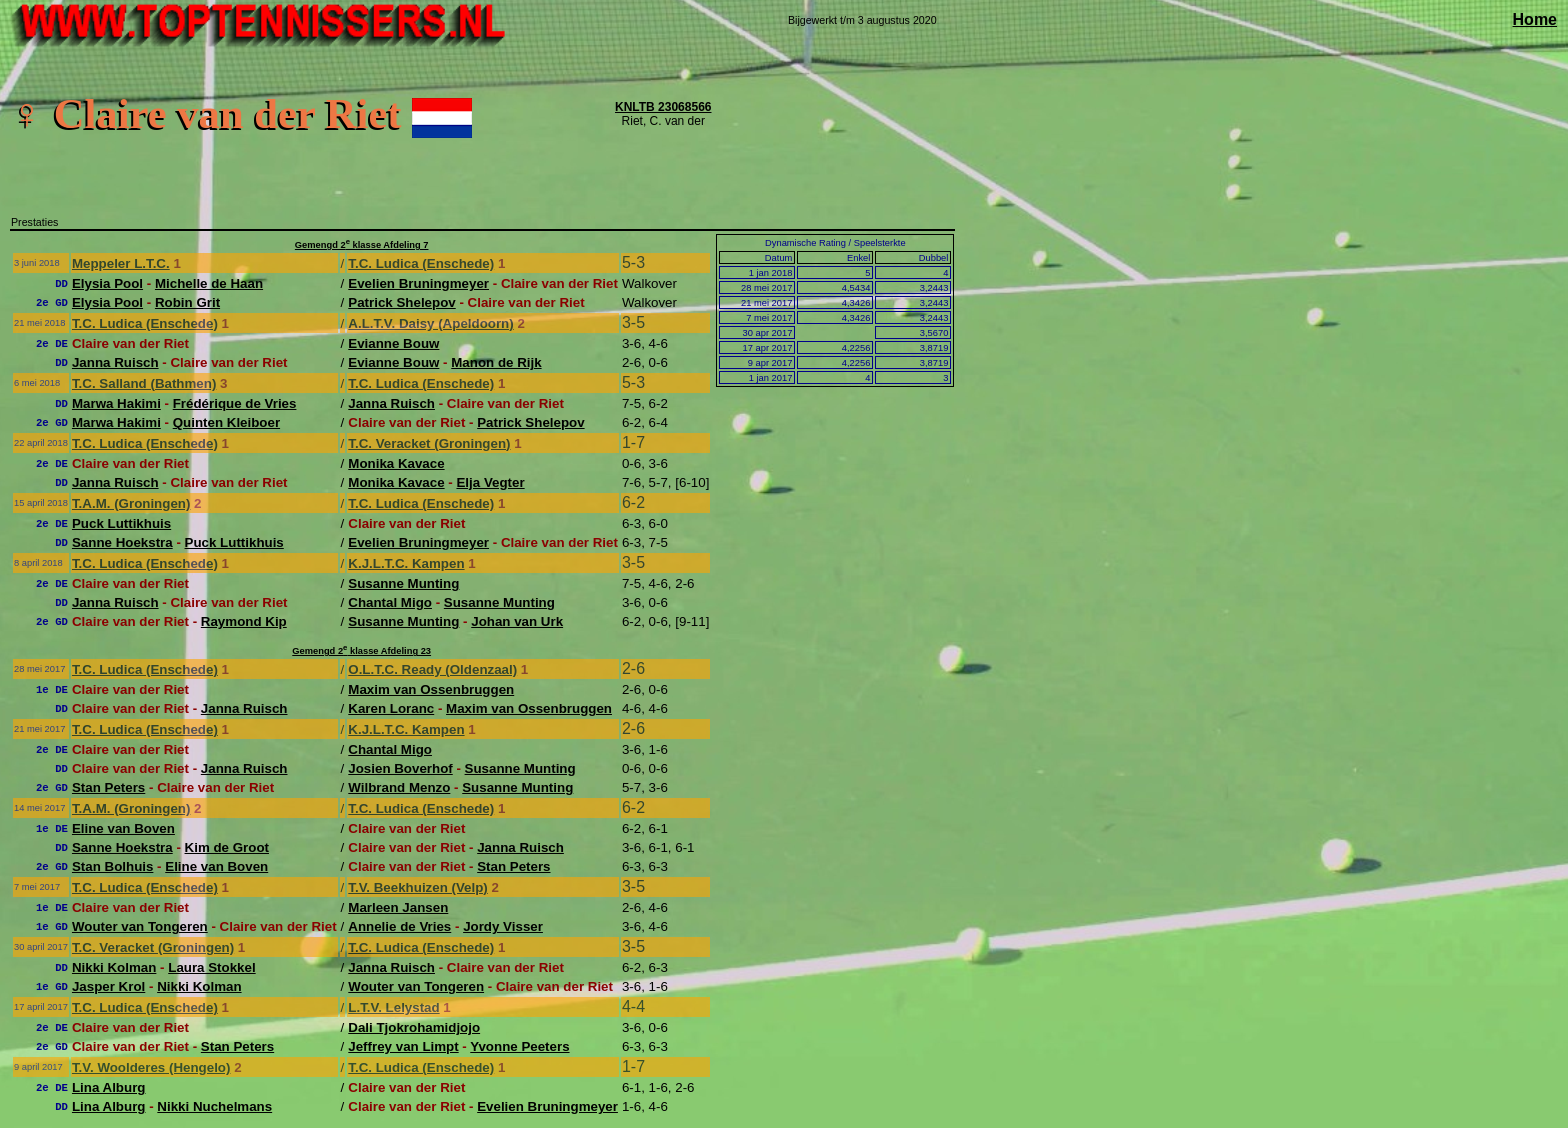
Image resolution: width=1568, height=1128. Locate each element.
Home (1535, 19)
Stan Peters (108, 787)
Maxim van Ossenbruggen (431, 689)
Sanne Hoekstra (122, 542)
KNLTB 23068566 (663, 107)
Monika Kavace (396, 463)
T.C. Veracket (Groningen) (429, 443)
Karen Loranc (391, 708)
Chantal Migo (390, 602)
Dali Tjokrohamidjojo (414, 1027)
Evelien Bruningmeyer (418, 283)
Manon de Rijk (496, 362)
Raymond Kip (244, 621)
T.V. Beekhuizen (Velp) (418, 887)
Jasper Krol (108, 986)
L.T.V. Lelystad (393, 1007)
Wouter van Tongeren (140, 926)
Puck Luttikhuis (121, 523)
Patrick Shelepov (401, 302)
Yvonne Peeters (519, 1046)
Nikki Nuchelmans (214, 1106)
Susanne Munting (403, 583)
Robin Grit (187, 302)
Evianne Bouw (393, 343)
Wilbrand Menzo (399, 787)
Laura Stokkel (211, 967)
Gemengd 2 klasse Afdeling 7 (362, 245)
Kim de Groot (227, 847)
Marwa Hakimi (116, 403)
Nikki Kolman (114, 967)
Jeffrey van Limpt (403, 1046)
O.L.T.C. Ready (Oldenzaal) (432, 669)
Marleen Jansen (398, 907)
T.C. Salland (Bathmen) (144, 383)
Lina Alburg (109, 1087)
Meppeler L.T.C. (121, 263)
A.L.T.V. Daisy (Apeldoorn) (430, 323)
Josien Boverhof (400, 768)
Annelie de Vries (399, 926)
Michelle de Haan (209, 283)
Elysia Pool (107, 283)
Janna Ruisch (115, 362)
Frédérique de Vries (235, 403)
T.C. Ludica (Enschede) (421, 263)
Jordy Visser (503, 926)
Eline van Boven (123, 828)
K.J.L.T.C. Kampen (406, 563)
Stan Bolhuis (112, 866)
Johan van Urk (517, 621)
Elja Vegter (490, 482)
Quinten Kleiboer (226, 422)
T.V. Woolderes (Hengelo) (151, 1067)
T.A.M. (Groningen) (131, 503)
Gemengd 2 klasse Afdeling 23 (361, 651)
